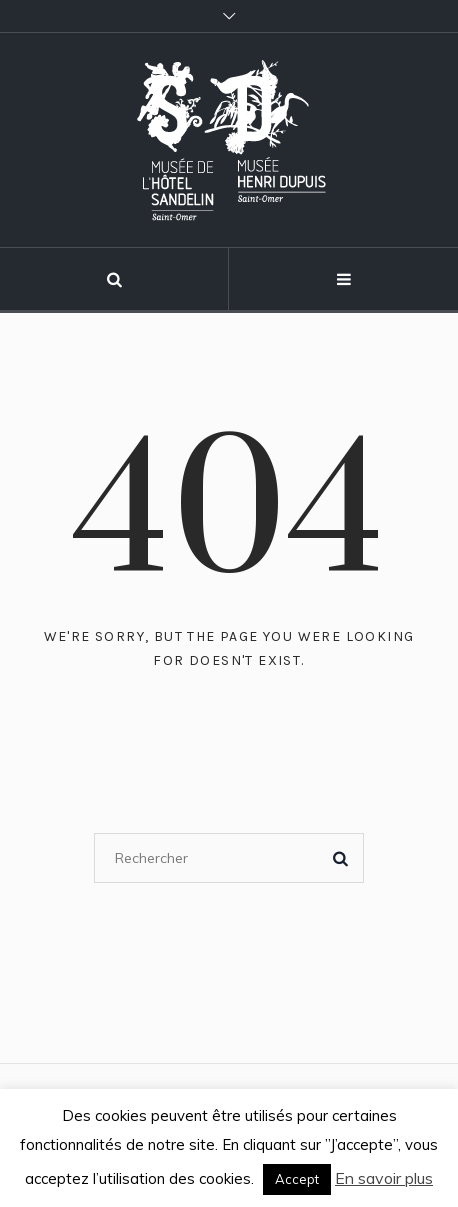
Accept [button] (297, 1179)
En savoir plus (384, 1178)
